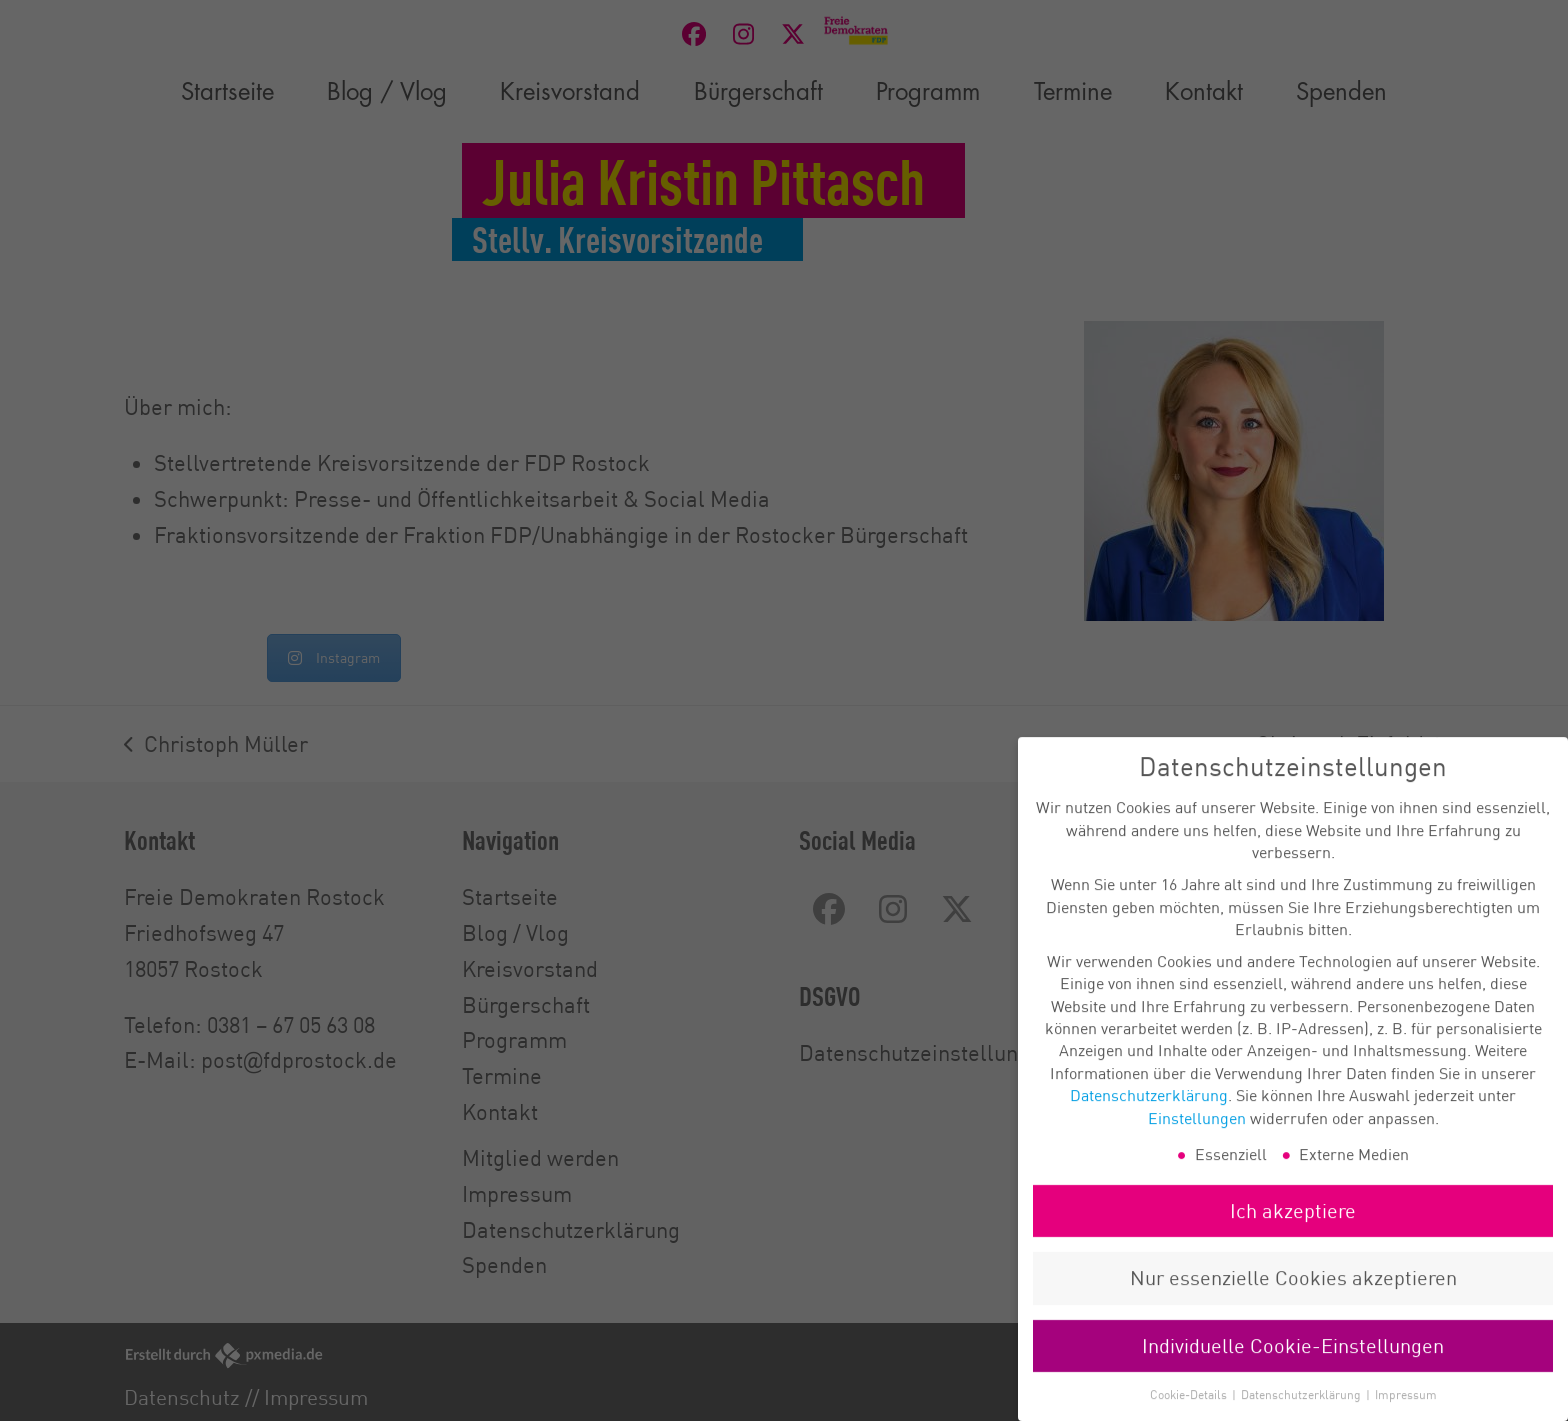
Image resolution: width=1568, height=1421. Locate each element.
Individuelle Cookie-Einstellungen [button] (1293, 1365)
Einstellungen (1197, 1137)
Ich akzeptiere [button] (1293, 1230)
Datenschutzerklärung (1149, 1115)
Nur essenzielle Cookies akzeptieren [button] (1293, 1297)
